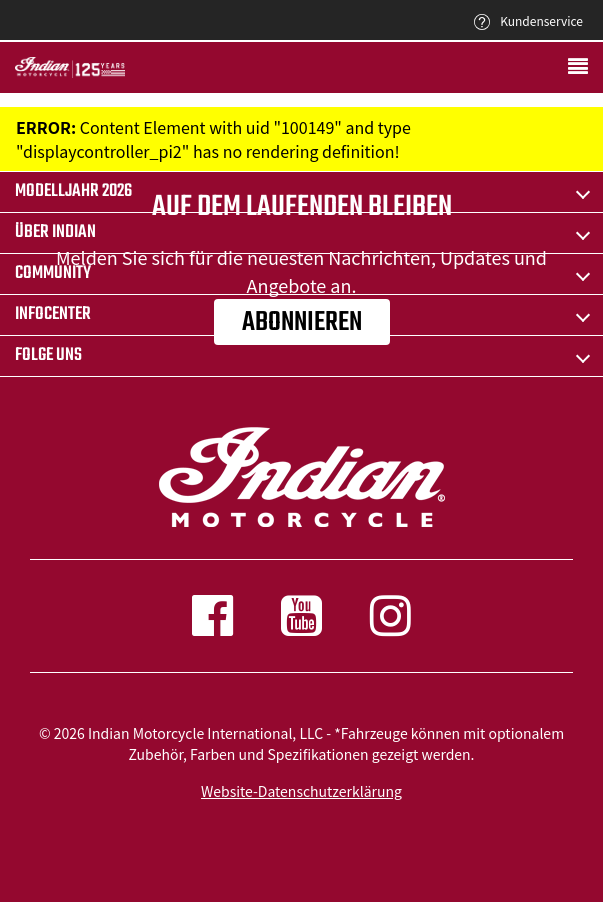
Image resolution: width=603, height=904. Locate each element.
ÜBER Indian (55, 232)
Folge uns (48, 355)
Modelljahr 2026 (73, 191)
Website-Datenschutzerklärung (301, 791)
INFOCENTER (53, 314)
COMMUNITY (53, 273)
